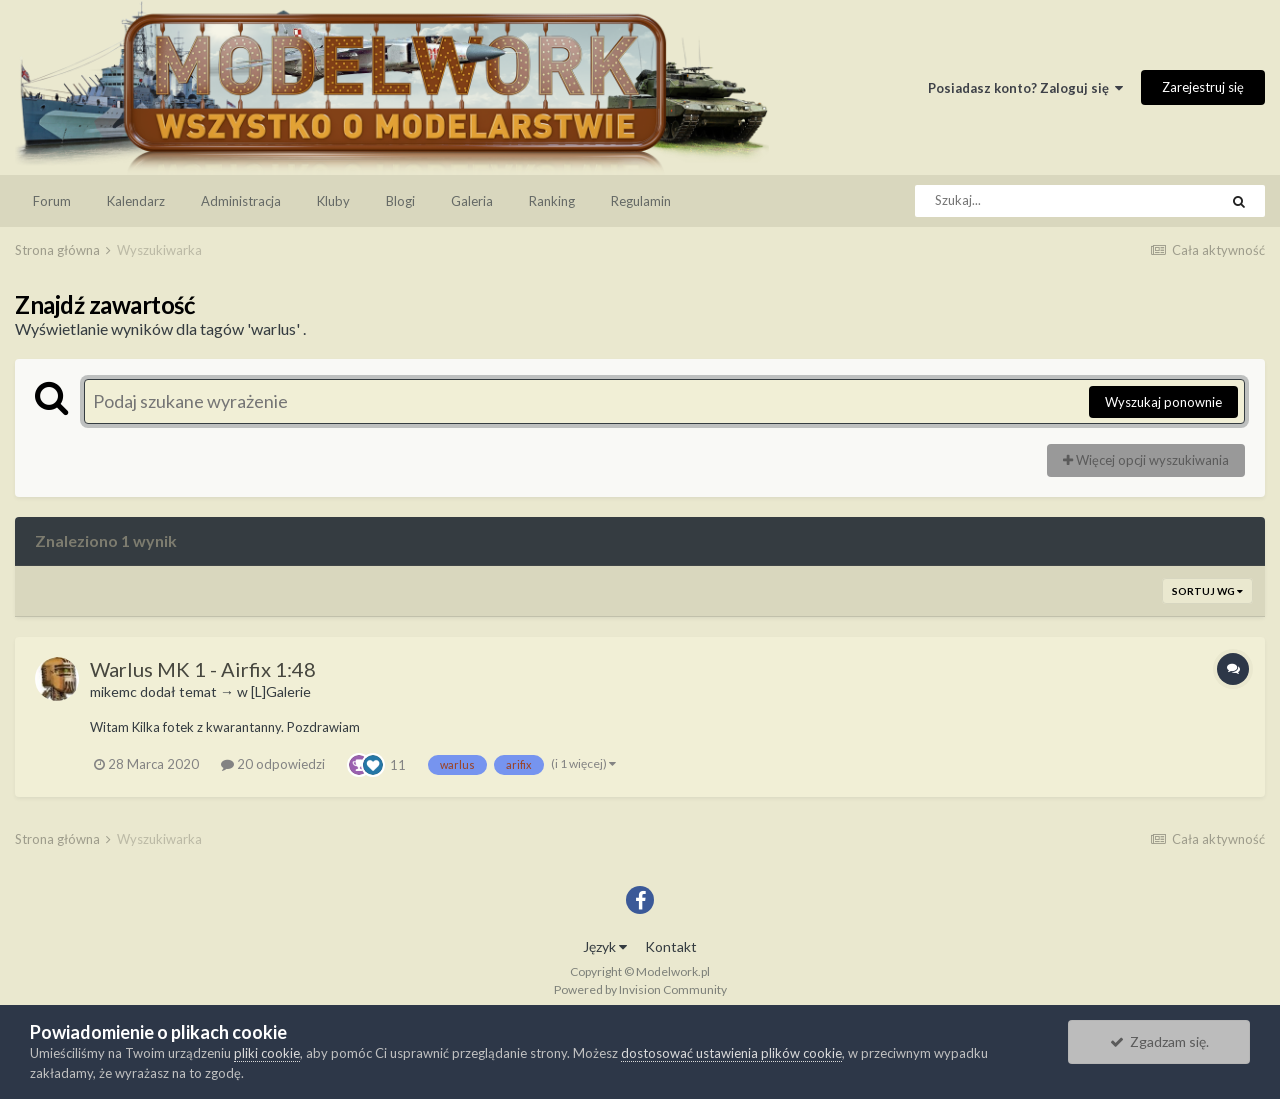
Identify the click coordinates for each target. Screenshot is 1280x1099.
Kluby (333, 201)
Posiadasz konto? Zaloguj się (1025, 88)
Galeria (472, 201)
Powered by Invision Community (640, 989)
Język (605, 946)
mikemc (113, 691)
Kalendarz (136, 201)
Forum (52, 201)
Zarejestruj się (1203, 87)
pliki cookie (267, 1053)
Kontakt (671, 946)
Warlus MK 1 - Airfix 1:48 (203, 669)
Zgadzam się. (1159, 1041)
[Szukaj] (1022, 201)
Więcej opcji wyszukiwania (1146, 460)
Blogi (400, 201)
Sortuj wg (1207, 591)
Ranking (552, 201)
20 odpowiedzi (273, 764)
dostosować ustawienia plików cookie (731, 1053)
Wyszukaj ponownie (1163, 402)
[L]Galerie (281, 691)
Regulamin (641, 201)
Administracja (241, 201)
